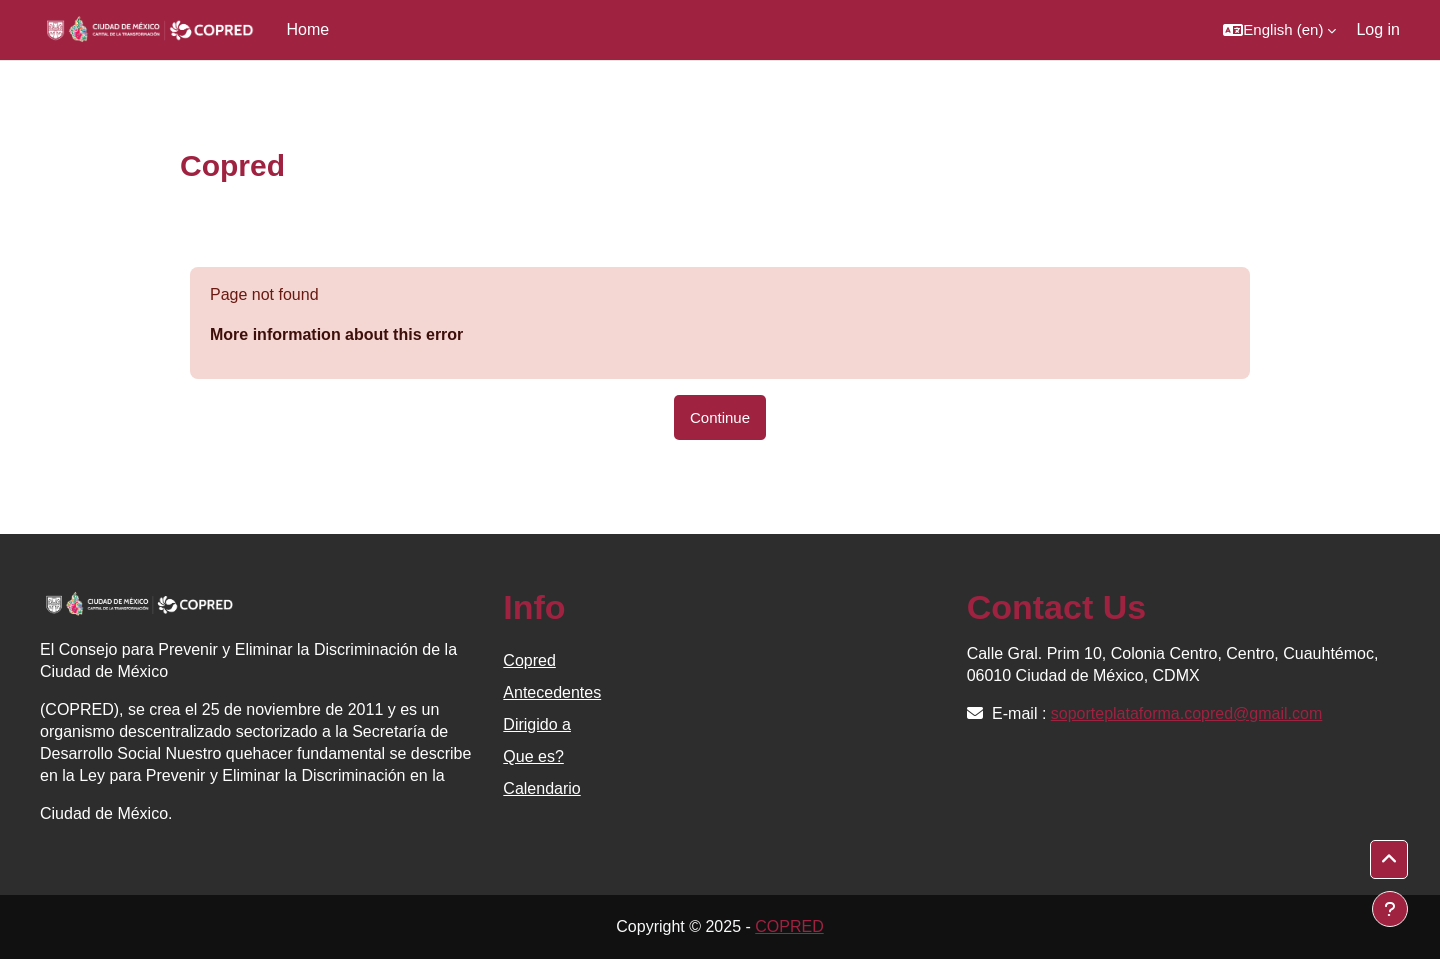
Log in (1378, 29)
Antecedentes (552, 692)
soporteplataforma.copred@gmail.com (1186, 713)
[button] (1279, 30)
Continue (720, 417)
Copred (529, 660)
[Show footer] (1390, 909)
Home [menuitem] (308, 29)
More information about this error (336, 334)
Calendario (541, 788)
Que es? (533, 756)
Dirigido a (537, 724)
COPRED (789, 926)
